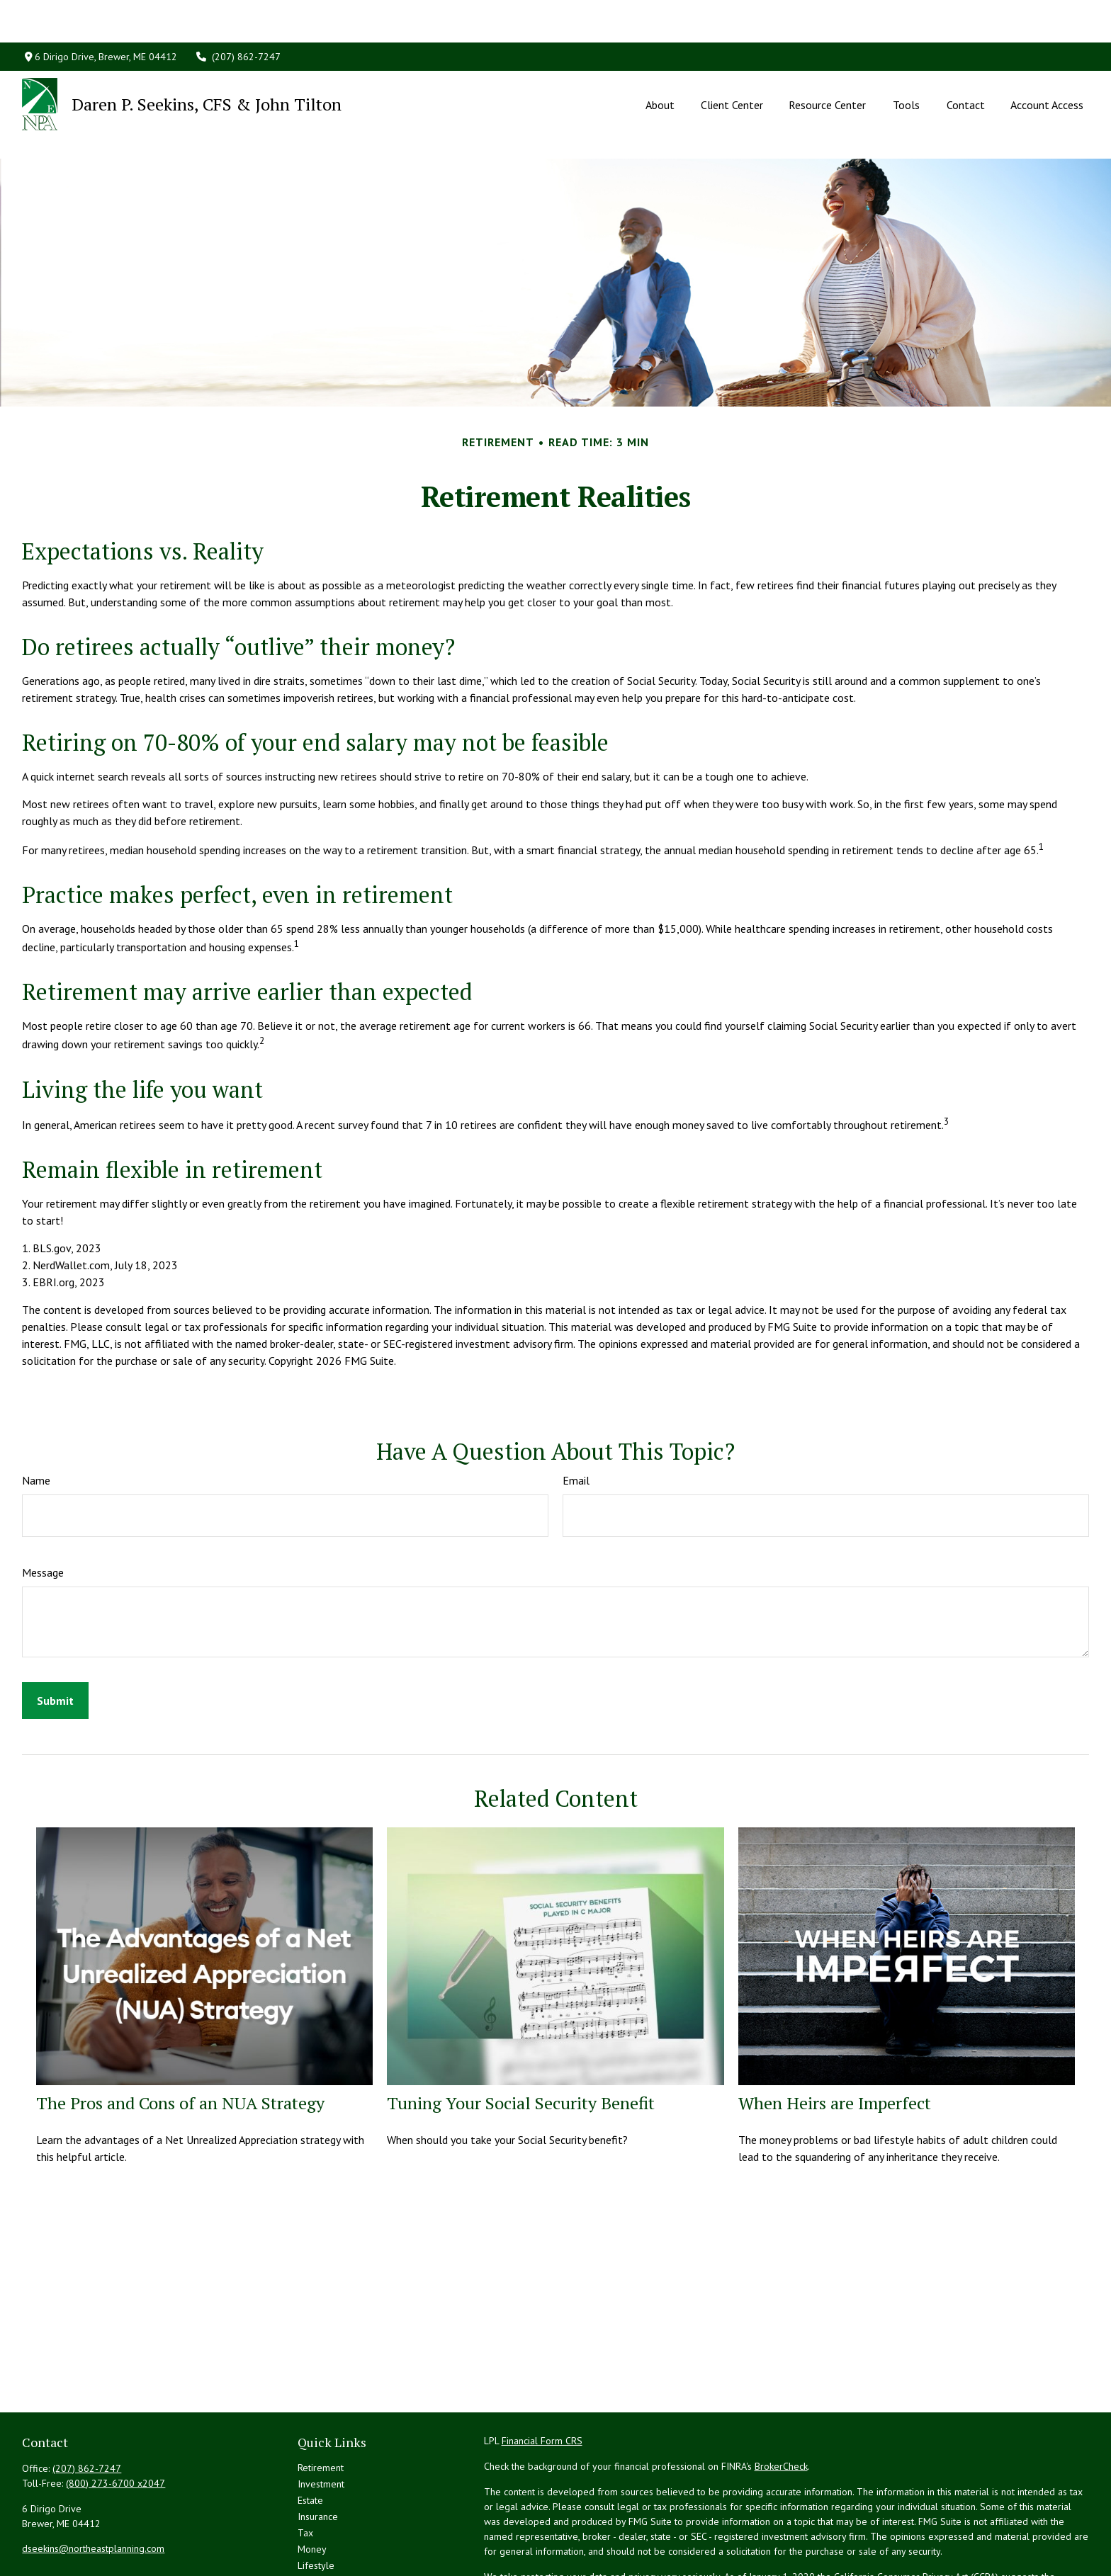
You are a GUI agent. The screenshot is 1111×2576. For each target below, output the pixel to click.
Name (36, 1416)
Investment (321, 2420)
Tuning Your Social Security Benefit (521, 2039)
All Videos (319, 2534)
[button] (660, 61)
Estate (310, 2436)
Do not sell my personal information (812, 2527)
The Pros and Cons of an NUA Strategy (180, 2039)
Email (576, 1416)
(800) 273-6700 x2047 (115, 2419)
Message (43, 1509)
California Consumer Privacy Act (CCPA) (916, 2513)
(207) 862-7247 (238, 14)
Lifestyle (316, 2501)
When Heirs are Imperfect (834, 2039)
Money (312, 2485)
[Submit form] (55, 1636)
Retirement (321, 2404)
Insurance (318, 2452)
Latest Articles (327, 2518)
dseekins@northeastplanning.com (93, 2484)
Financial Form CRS (542, 2377)
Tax (305, 2469)
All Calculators (328, 2550)
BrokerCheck (781, 2402)
